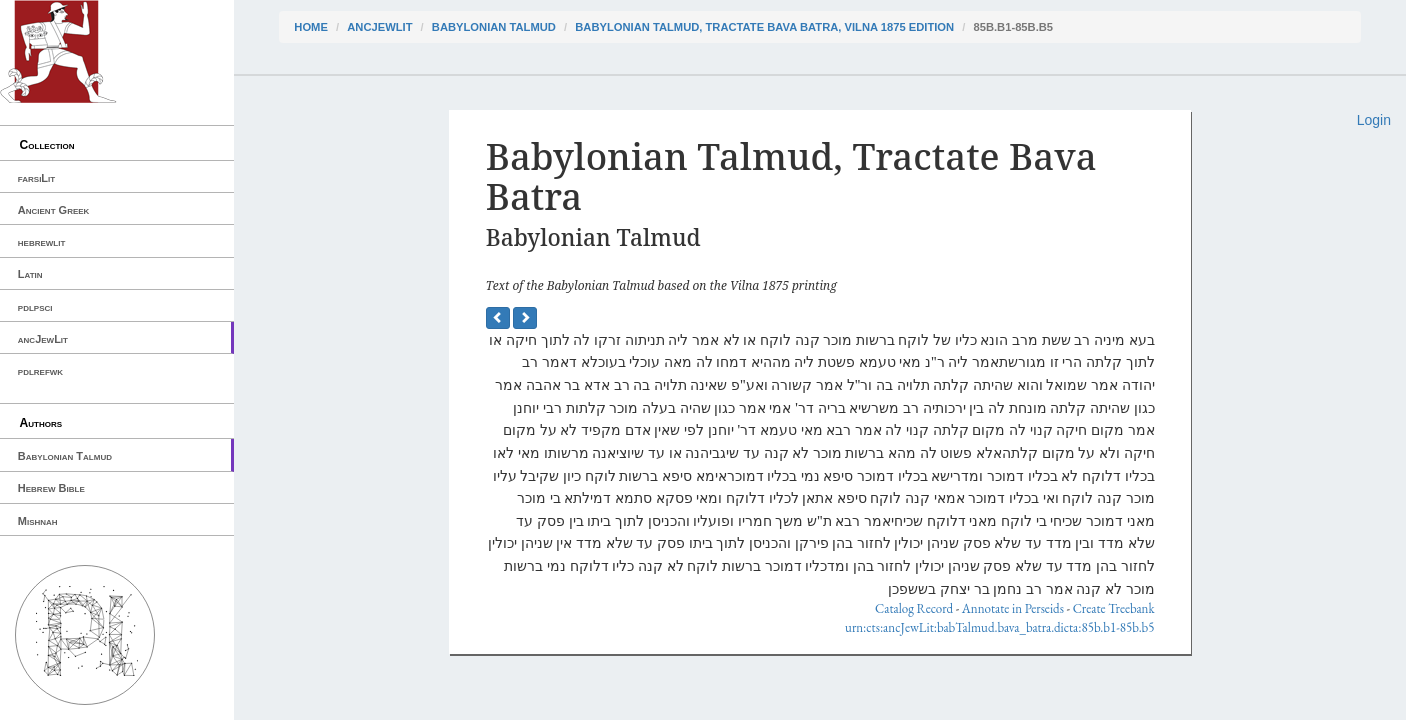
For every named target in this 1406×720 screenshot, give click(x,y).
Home (311, 27)
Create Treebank (1114, 608)
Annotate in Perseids (1013, 608)
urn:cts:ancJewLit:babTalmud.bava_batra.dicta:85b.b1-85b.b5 (1000, 627)
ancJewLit (43, 339)
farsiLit (36, 178)
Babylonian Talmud (65, 456)
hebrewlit (42, 242)
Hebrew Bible (51, 488)
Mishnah (38, 521)
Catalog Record (914, 608)
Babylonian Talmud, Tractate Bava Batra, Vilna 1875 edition (764, 27)
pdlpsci (35, 307)
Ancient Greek (54, 210)
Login (1374, 120)
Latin (30, 274)
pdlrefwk (40, 371)
